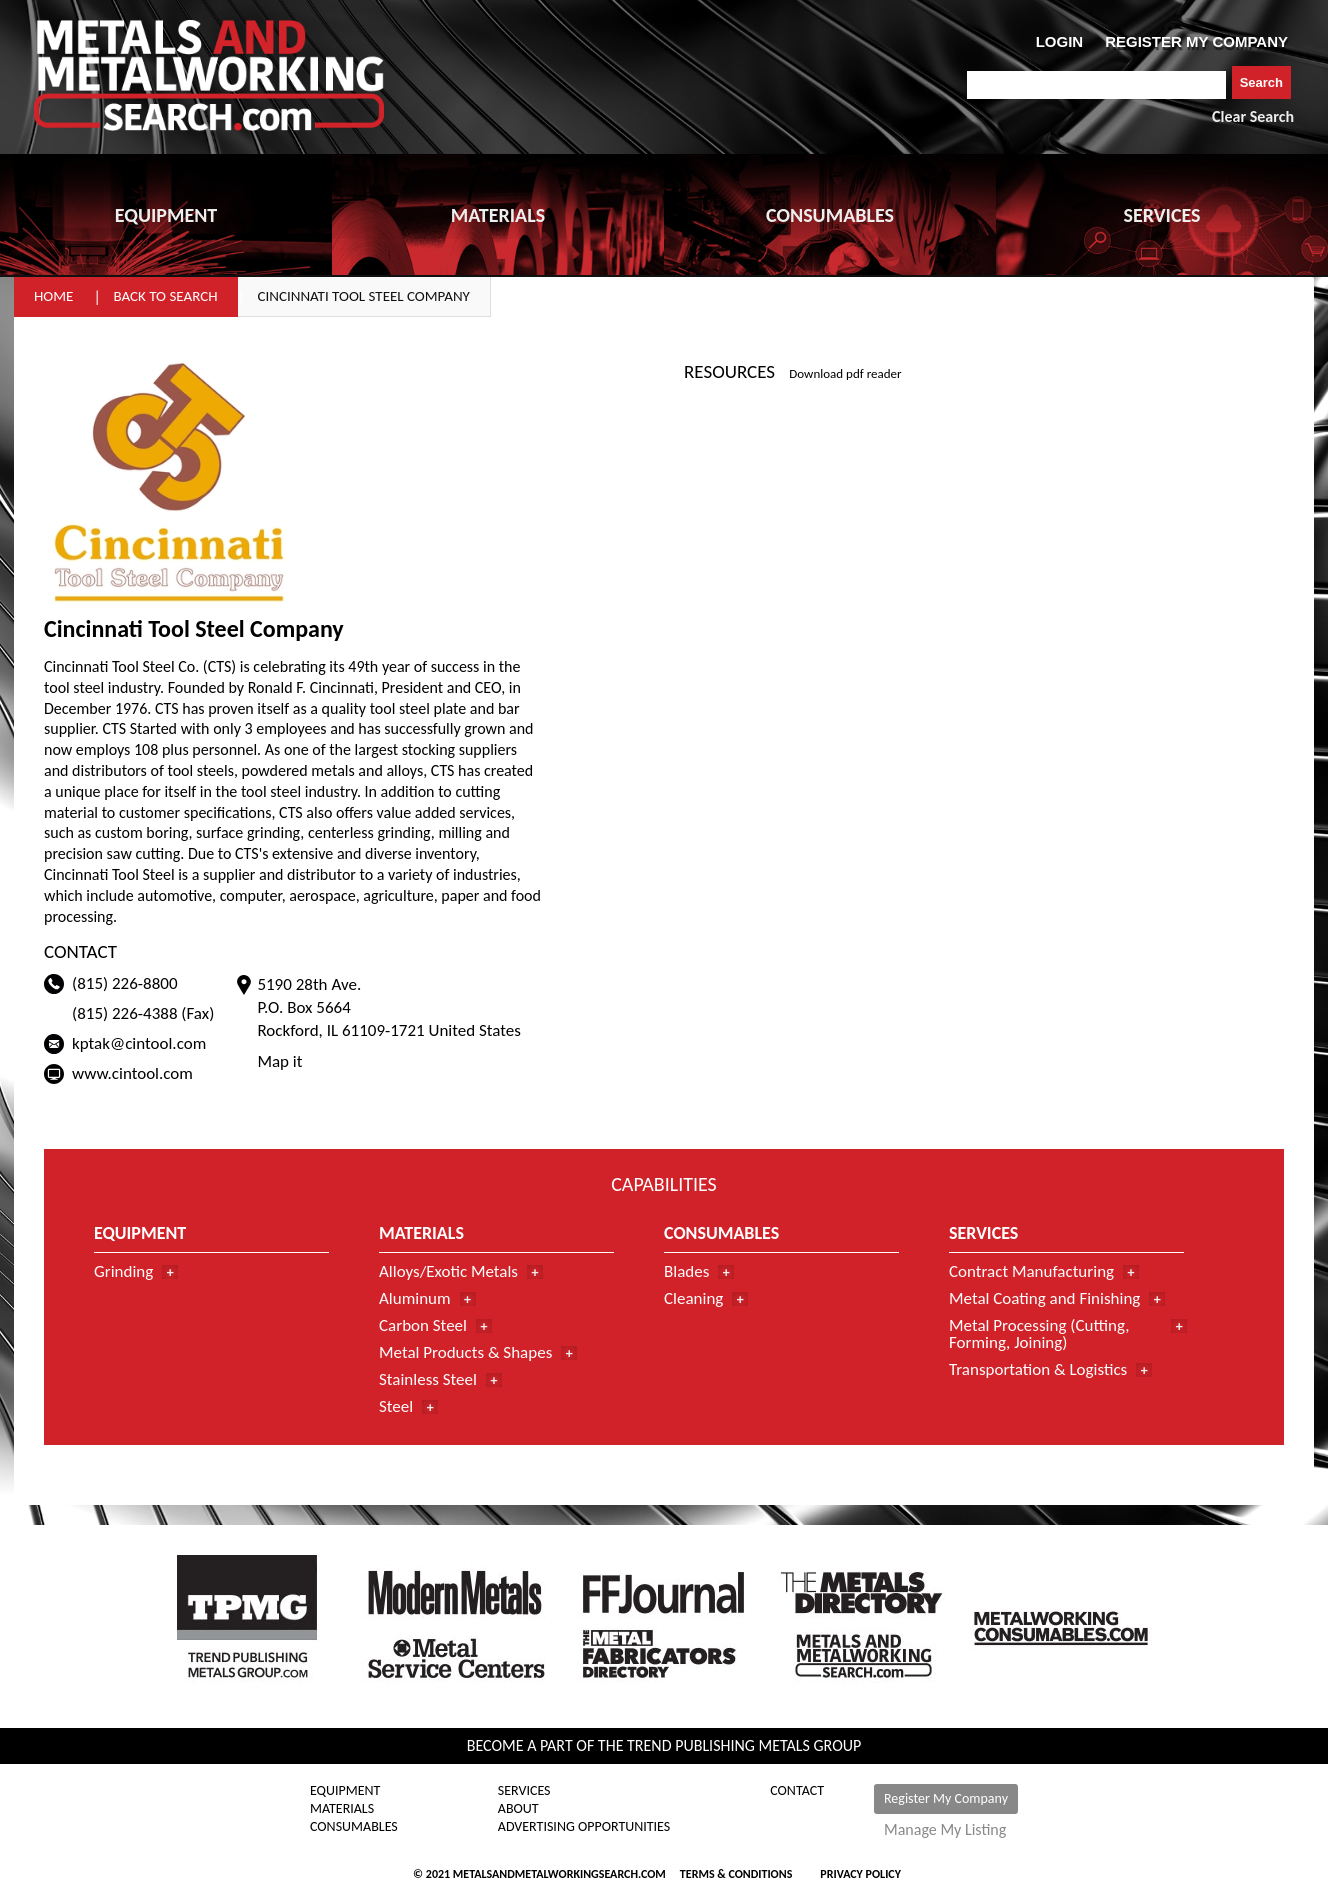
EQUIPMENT (166, 215)
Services (524, 1791)
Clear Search (1253, 116)
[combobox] (1096, 85)
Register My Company (946, 1798)
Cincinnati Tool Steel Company (364, 296)
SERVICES (1162, 215)
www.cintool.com (132, 1073)
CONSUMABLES (830, 215)
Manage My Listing (945, 1830)
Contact (797, 1791)
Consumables (354, 1827)
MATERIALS (498, 215)
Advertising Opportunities (584, 1827)
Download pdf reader (845, 373)
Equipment (345, 1791)
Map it (279, 1061)
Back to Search (165, 296)
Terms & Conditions (736, 1874)
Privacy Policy (860, 1874)
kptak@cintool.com (139, 1043)
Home (53, 296)
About (518, 1809)
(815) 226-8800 (125, 983)
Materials (342, 1809)
